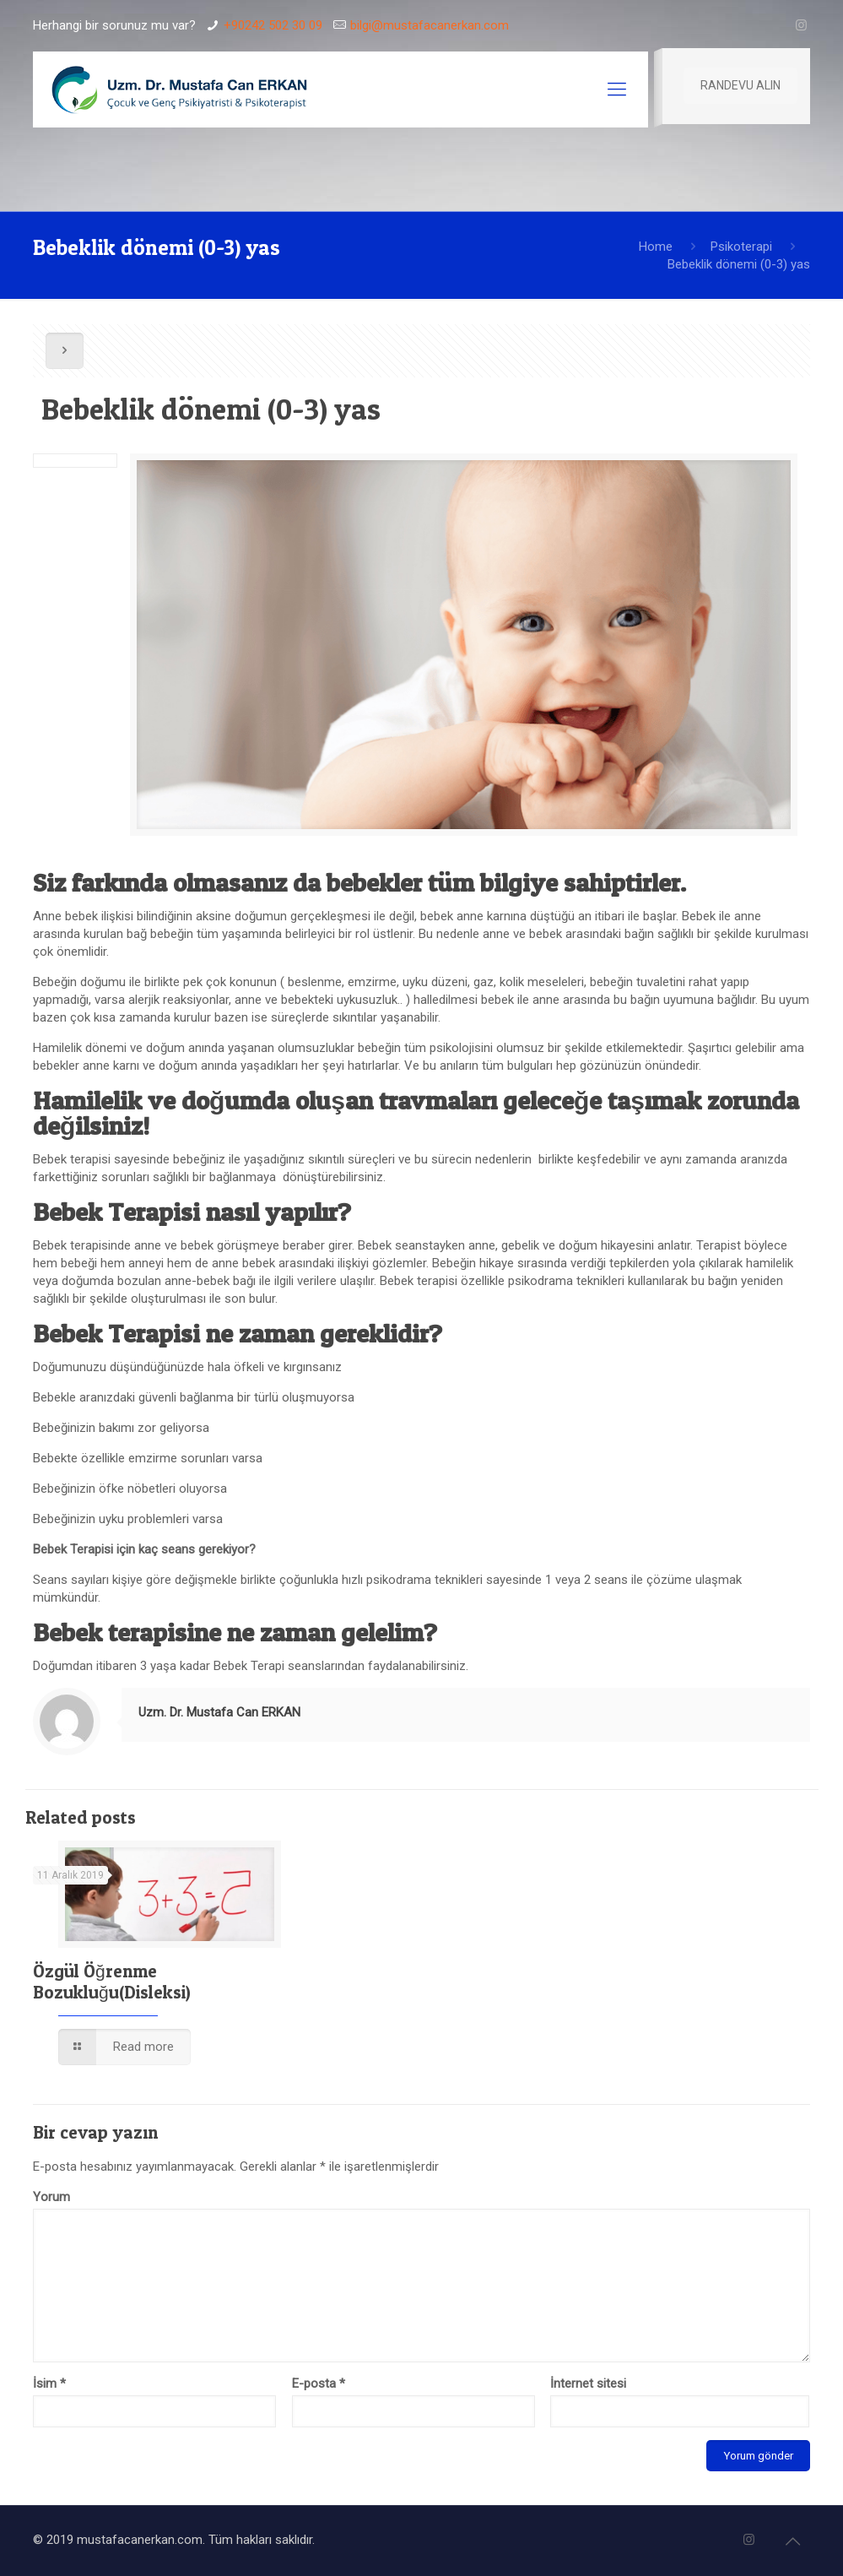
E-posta (318, 2383)
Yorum (51, 2197)
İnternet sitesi (588, 2383)
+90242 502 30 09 (273, 25)
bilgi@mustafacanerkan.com (429, 25)
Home (656, 246)
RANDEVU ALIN (740, 85)
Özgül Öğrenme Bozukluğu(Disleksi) (112, 1981)
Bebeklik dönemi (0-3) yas (738, 264)
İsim (49, 2383)
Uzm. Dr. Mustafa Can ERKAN (219, 1712)
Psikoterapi (741, 246)
